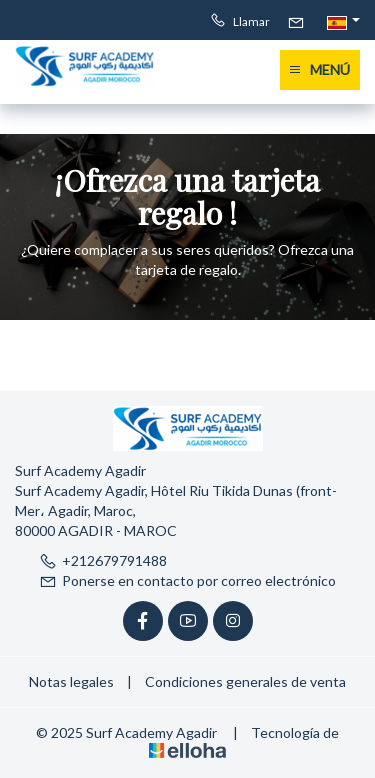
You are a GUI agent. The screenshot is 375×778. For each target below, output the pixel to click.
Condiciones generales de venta (245, 681)
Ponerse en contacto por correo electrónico (187, 580)
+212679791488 (103, 560)
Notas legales (71, 681)
